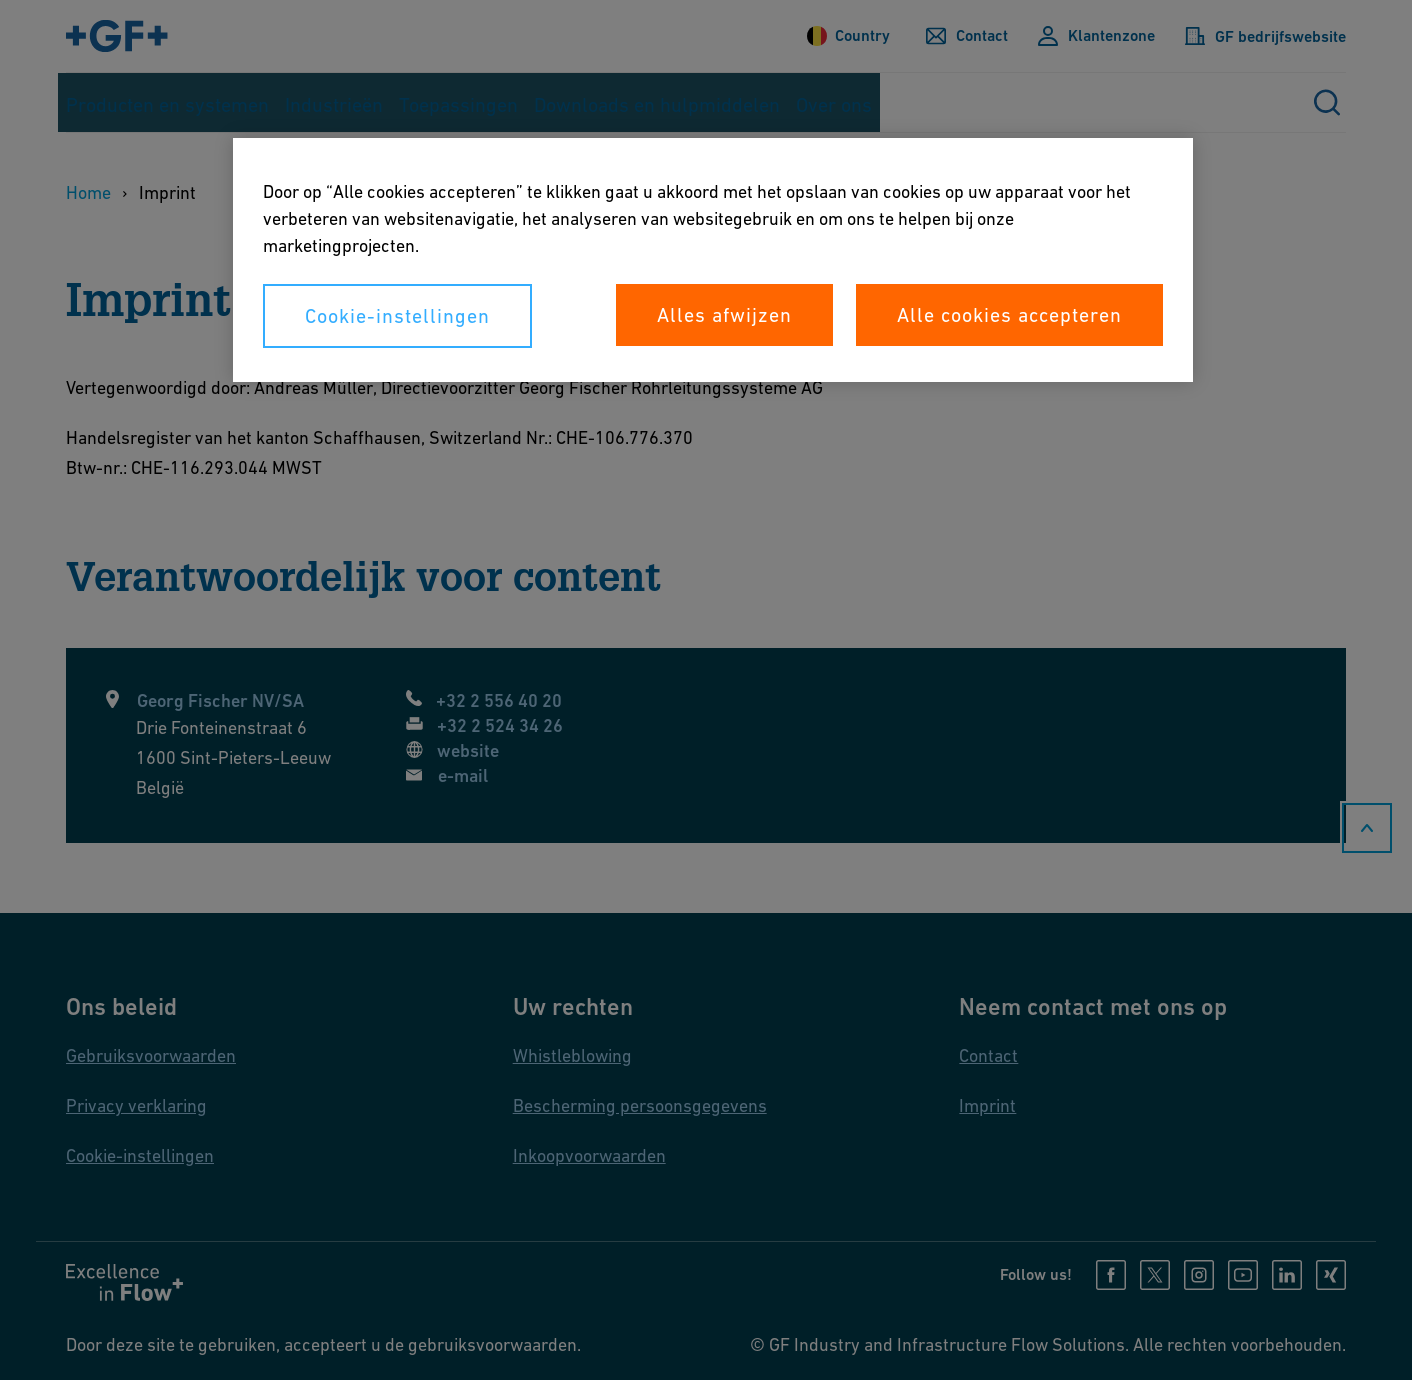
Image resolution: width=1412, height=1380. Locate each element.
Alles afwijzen (724, 315)
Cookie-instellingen (397, 316)
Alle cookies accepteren (1009, 315)
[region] (713, 260)
